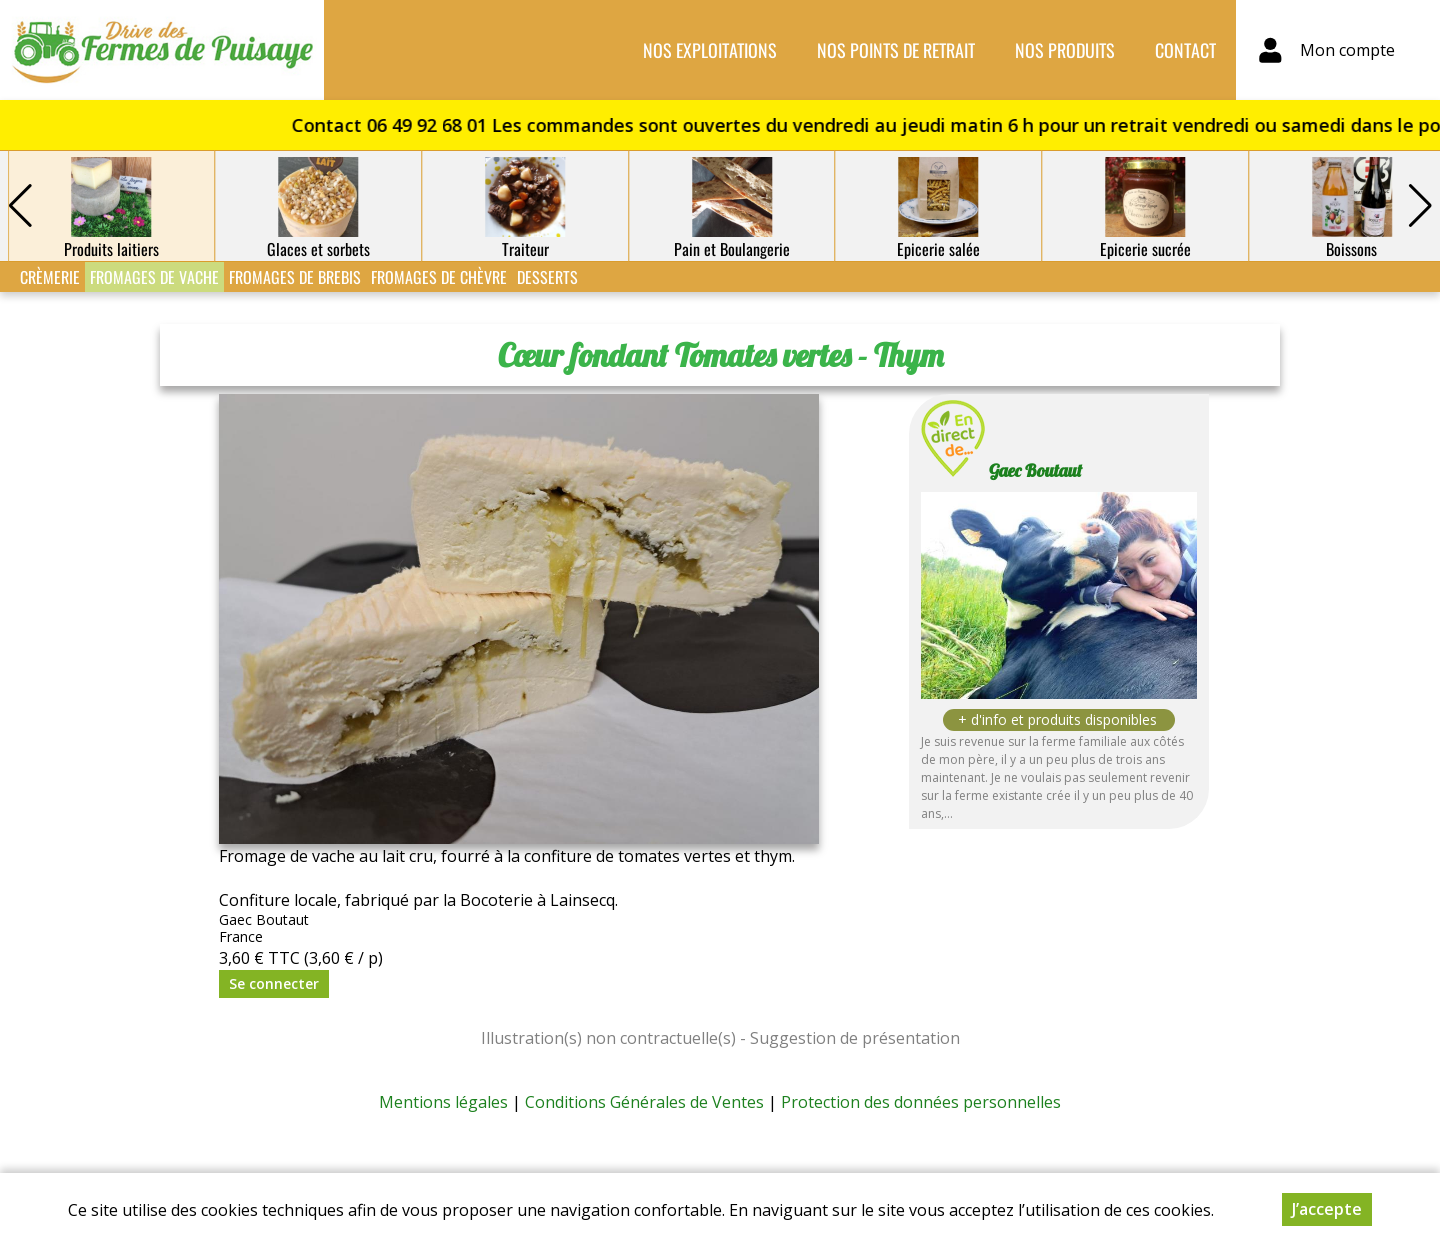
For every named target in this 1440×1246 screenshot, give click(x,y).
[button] (1420, 206)
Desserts (547, 277)
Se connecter (274, 983)
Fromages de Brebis (295, 277)
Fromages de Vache (154, 277)
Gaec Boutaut (1035, 470)
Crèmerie (50, 277)
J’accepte (1327, 1209)
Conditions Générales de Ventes (644, 1102)
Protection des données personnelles (921, 1102)
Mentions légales (443, 1102)
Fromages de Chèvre (439, 277)
